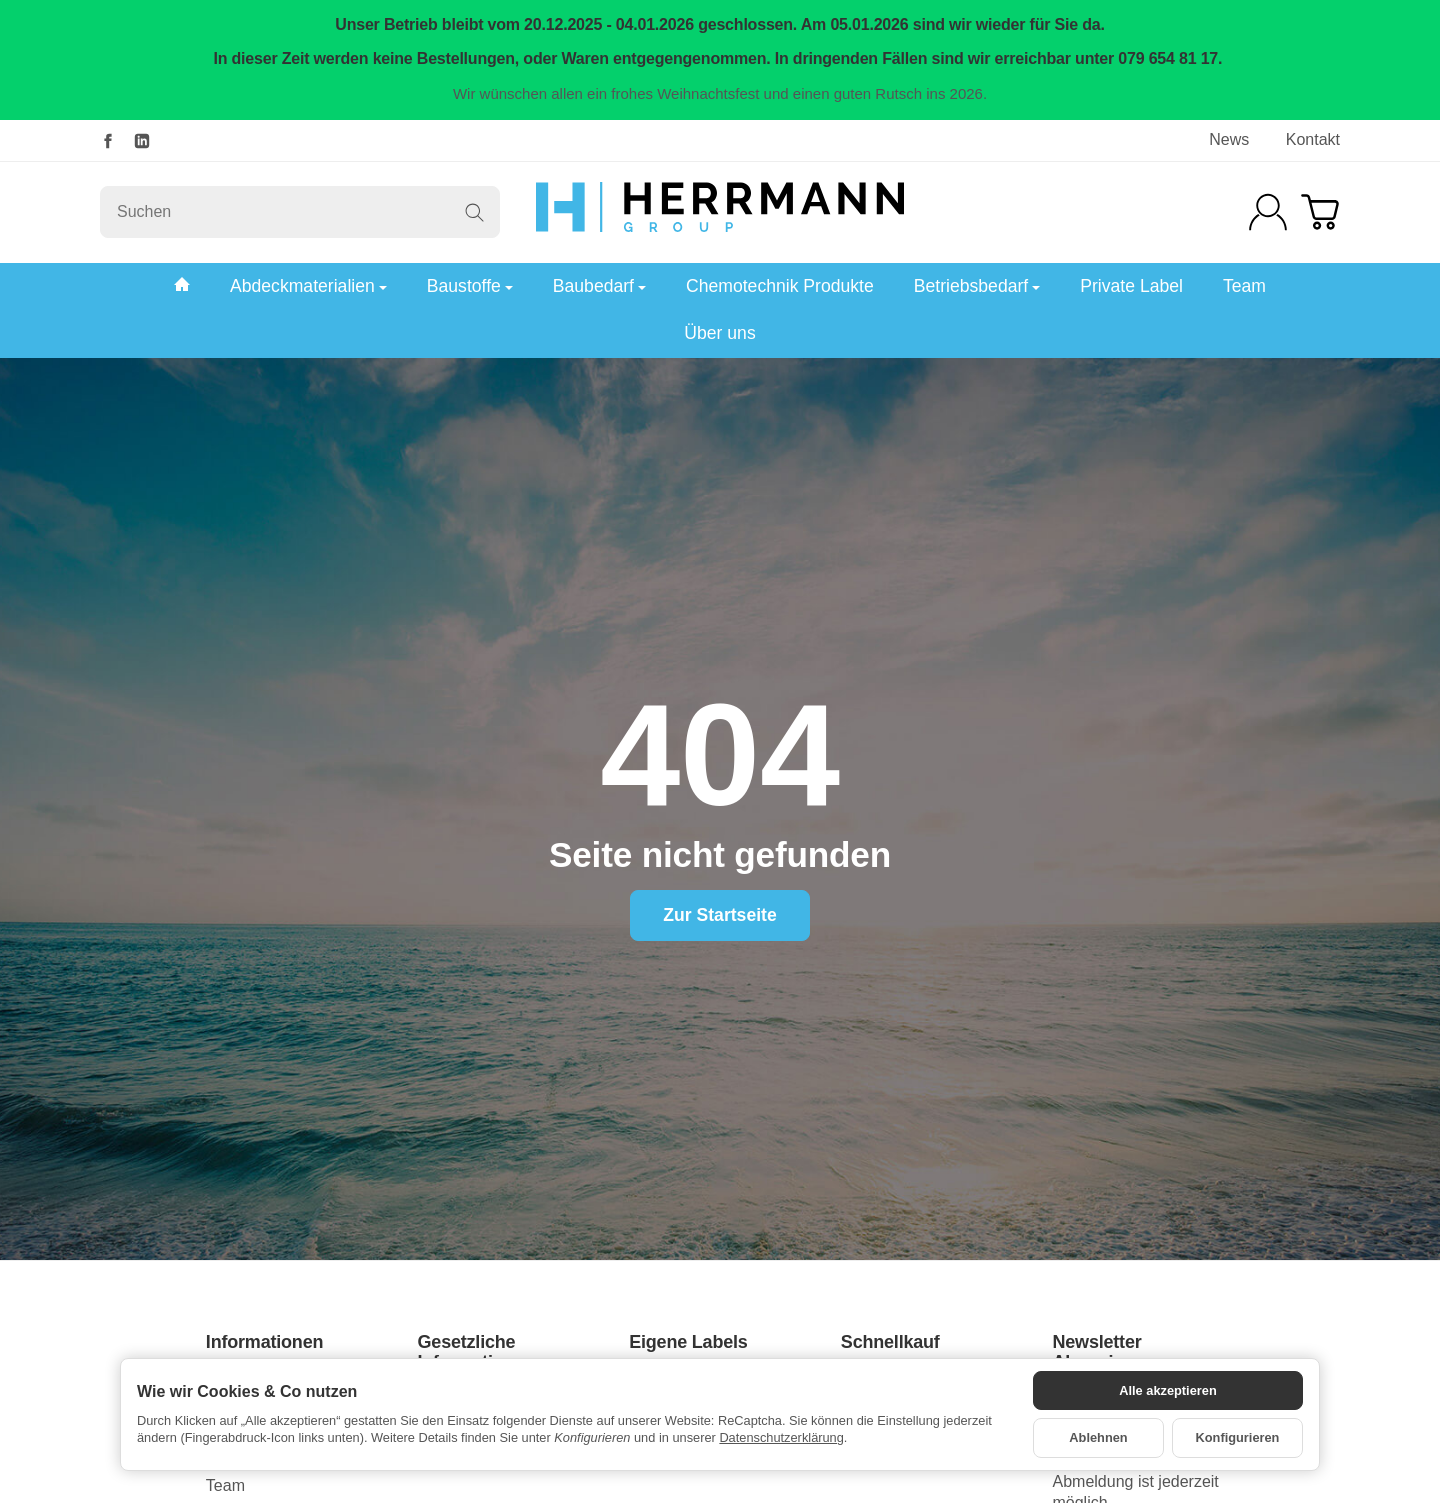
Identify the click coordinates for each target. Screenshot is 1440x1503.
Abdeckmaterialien (308, 286)
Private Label (1131, 286)
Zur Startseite (719, 915)
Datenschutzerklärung (781, 1437)
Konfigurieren (1238, 1437)
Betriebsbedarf (977, 286)
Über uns (719, 333)
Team (1244, 286)
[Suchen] (300, 212)
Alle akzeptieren (1167, 1390)
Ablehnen (1098, 1437)
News (1229, 139)
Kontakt (1313, 139)
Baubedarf (599, 286)
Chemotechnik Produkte (780, 286)
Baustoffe (470, 286)
